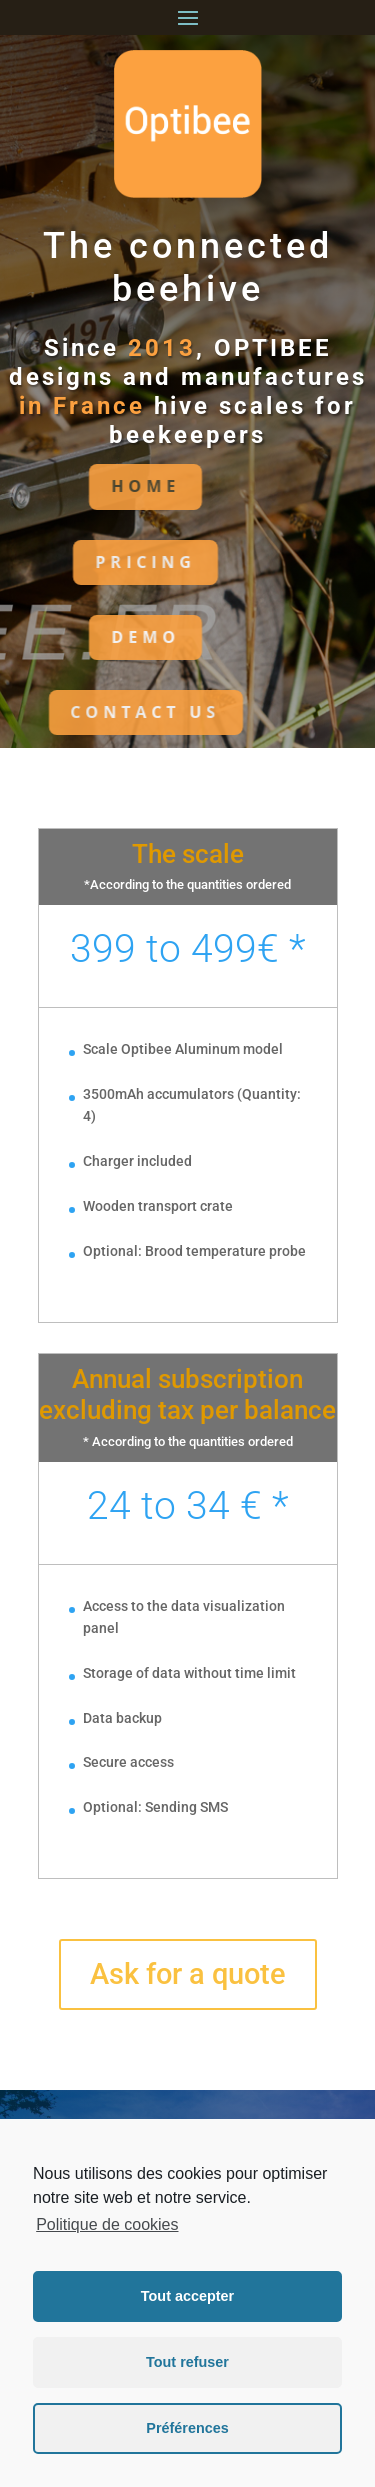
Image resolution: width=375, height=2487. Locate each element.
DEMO (100, 637)
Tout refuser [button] (187, 2362)
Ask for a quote (188, 1974)
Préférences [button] (187, 2428)
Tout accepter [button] (187, 2296)
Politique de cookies (107, 2224)
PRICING (100, 562)
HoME (100, 486)
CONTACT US (101, 712)
